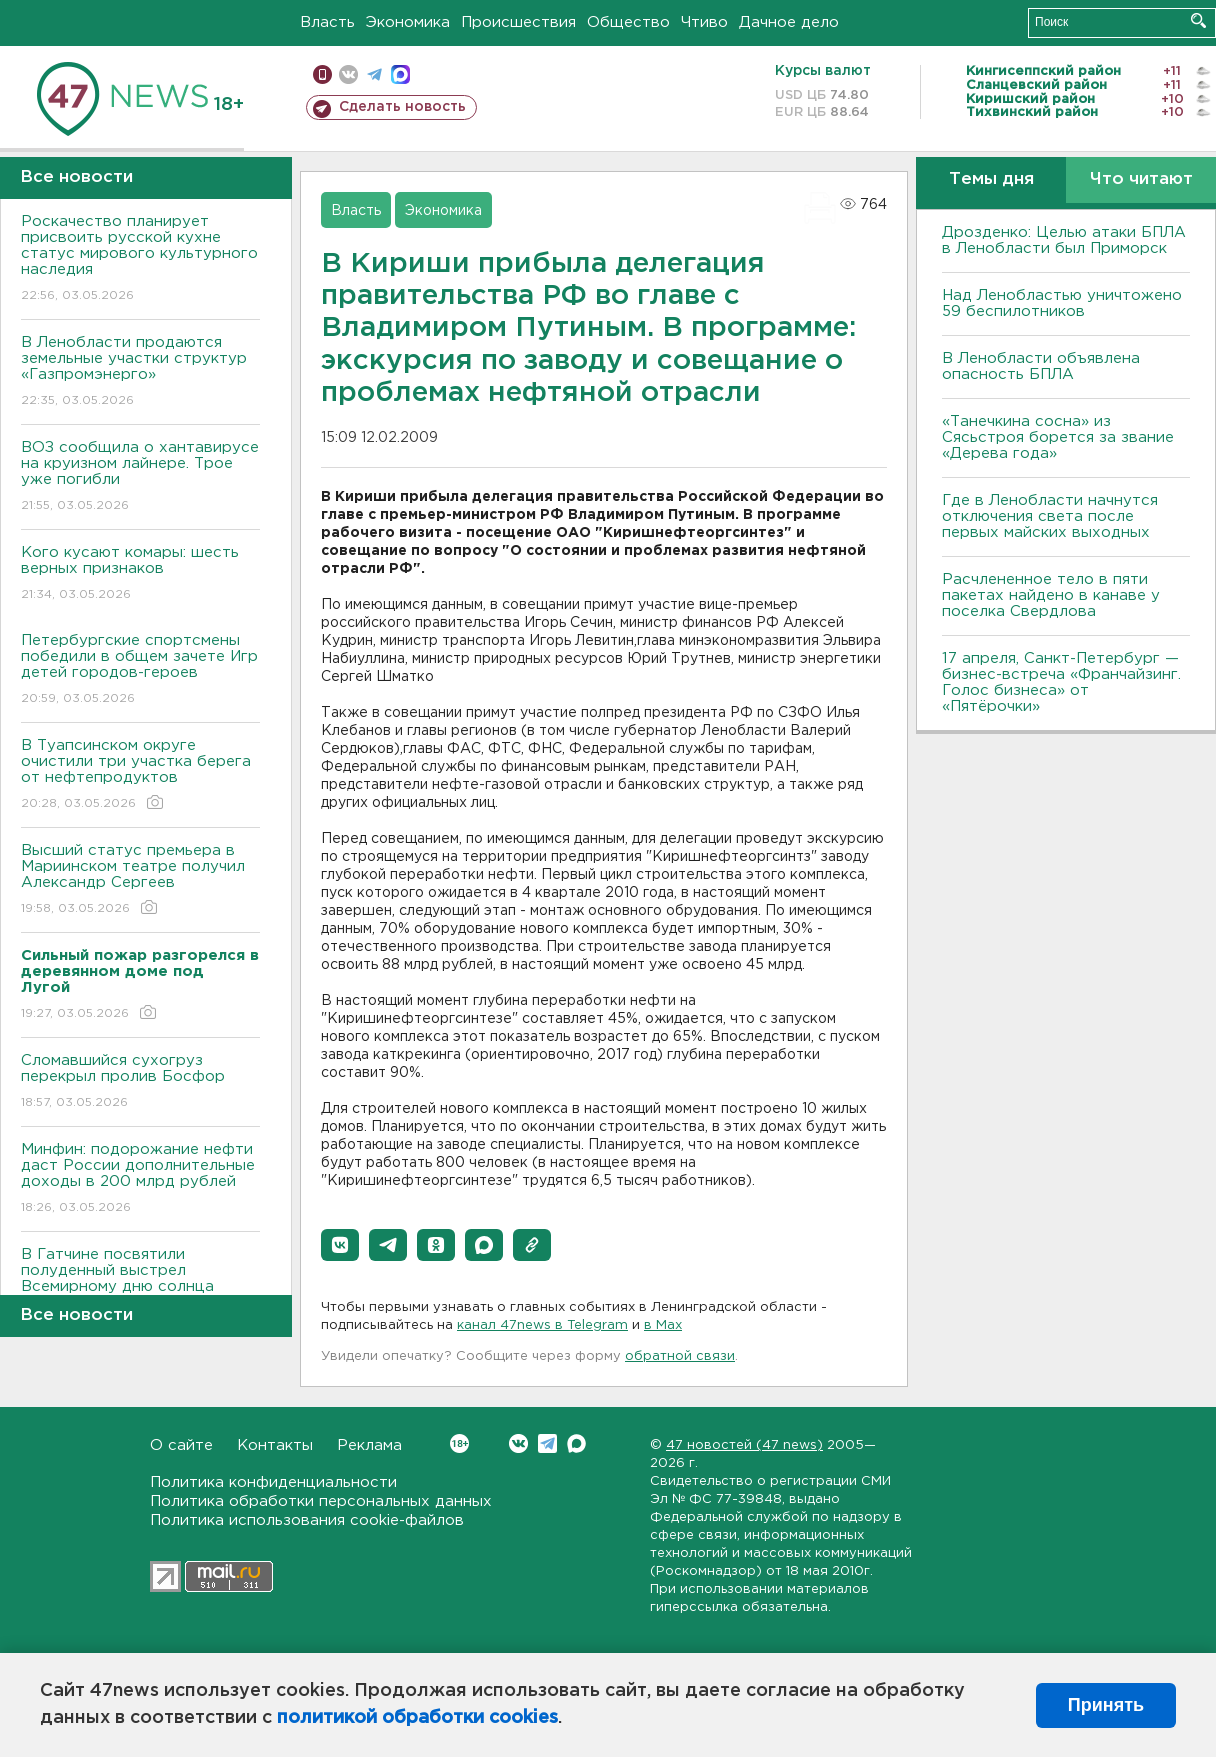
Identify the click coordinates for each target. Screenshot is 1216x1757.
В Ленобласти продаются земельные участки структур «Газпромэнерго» (140, 372)
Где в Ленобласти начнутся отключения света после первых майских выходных (1050, 516)
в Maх (663, 1325)
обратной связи (680, 1356)
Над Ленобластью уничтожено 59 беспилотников (1062, 303)
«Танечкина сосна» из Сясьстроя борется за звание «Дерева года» (1058, 437)
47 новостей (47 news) (744, 1445)
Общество (628, 22)
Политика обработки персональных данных (321, 1501)
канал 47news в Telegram (542, 1325)
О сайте (181, 1445)
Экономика (408, 22)
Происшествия (518, 22)
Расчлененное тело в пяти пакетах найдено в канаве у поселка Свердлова (1051, 595)
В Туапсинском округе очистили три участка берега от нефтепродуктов (140, 775)
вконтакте (348, 74)
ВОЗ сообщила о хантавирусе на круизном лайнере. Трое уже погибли (140, 477)
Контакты (275, 1445)
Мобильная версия (322, 74)
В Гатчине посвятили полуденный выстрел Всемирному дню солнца (140, 1284)
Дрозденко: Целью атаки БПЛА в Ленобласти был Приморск (1064, 240)
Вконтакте (459, 1443)
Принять (1106, 1705)
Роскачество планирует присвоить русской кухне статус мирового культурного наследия (140, 259)
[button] (340, 1245)
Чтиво (704, 22)
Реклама (369, 1445)
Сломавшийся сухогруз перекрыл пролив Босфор (140, 1082)
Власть (327, 22)
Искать (1198, 20)
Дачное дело (789, 22)
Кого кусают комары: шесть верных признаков (140, 574)
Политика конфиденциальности (273, 1482)
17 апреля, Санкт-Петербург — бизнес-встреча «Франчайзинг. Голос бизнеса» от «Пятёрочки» (1061, 682)
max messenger (400, 74)
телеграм (374, 74)
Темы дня (991, 179)
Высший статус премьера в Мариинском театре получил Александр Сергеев (140, 880)
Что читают (1141, 179)
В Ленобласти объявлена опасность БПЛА (1041, 366)
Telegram (547, 1443)
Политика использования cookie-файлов (307, 1520)
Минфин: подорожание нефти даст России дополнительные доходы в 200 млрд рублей (140, 1179)
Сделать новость (402, 107)
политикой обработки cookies (417, 1718)
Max (576, 1443)
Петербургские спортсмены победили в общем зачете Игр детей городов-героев (140, 670)
